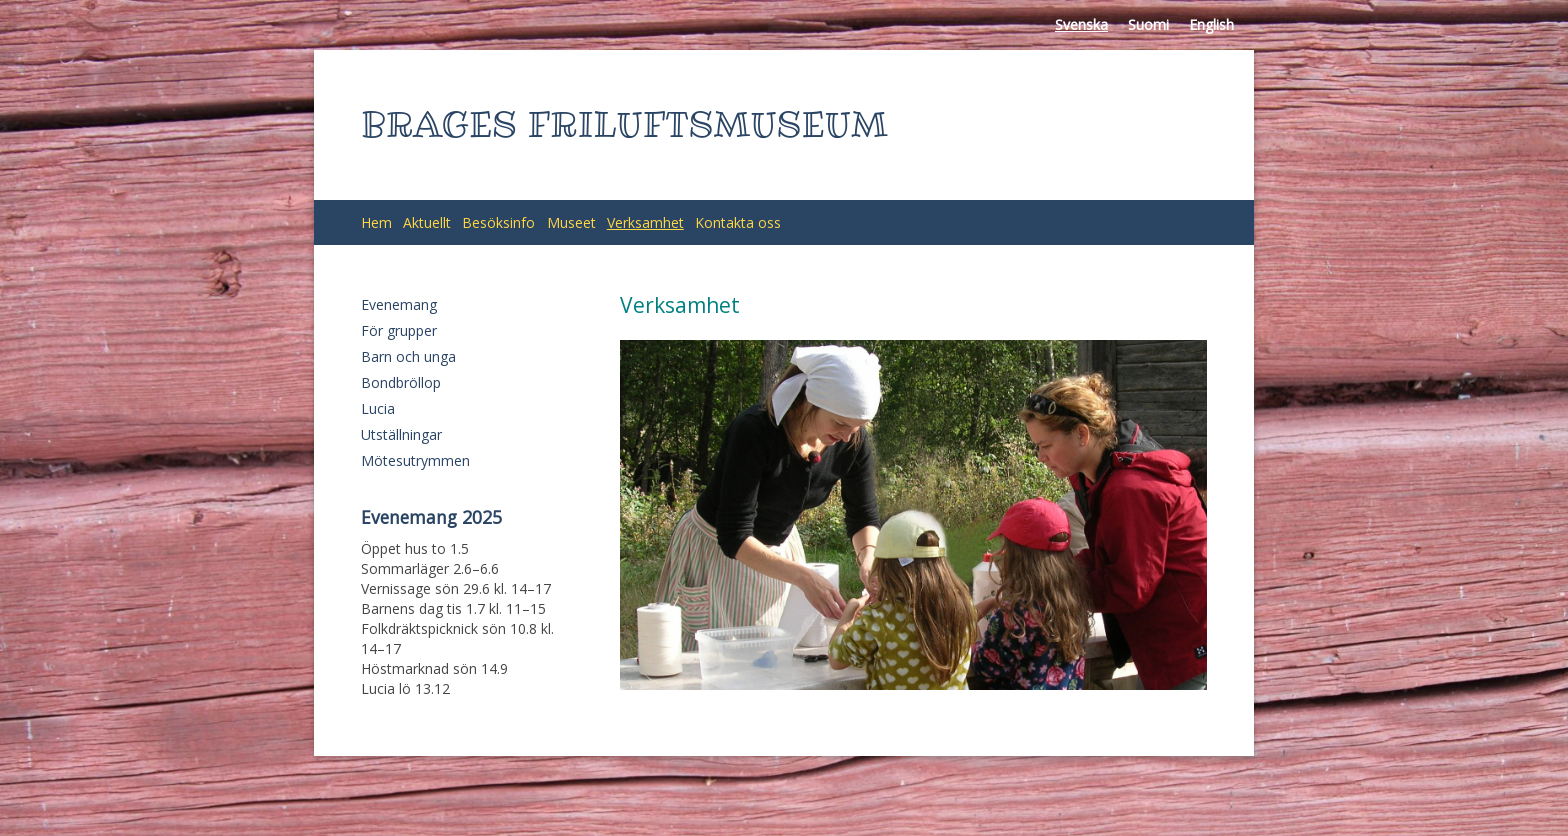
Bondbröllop (401, 382)
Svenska (1081, 24)
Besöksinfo (498, 222)
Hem (376, 222)
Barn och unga (408, 356)
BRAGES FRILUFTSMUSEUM (624, 124)
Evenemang (399, 304)
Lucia (378, 408)
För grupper (399, 330)
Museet (571, 222)
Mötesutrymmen (415, 460)
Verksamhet (645, 222)
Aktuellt (427, 222)
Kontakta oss (738, 222)
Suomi (1148, 24)
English (1211, 24)
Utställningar (401, 434)
